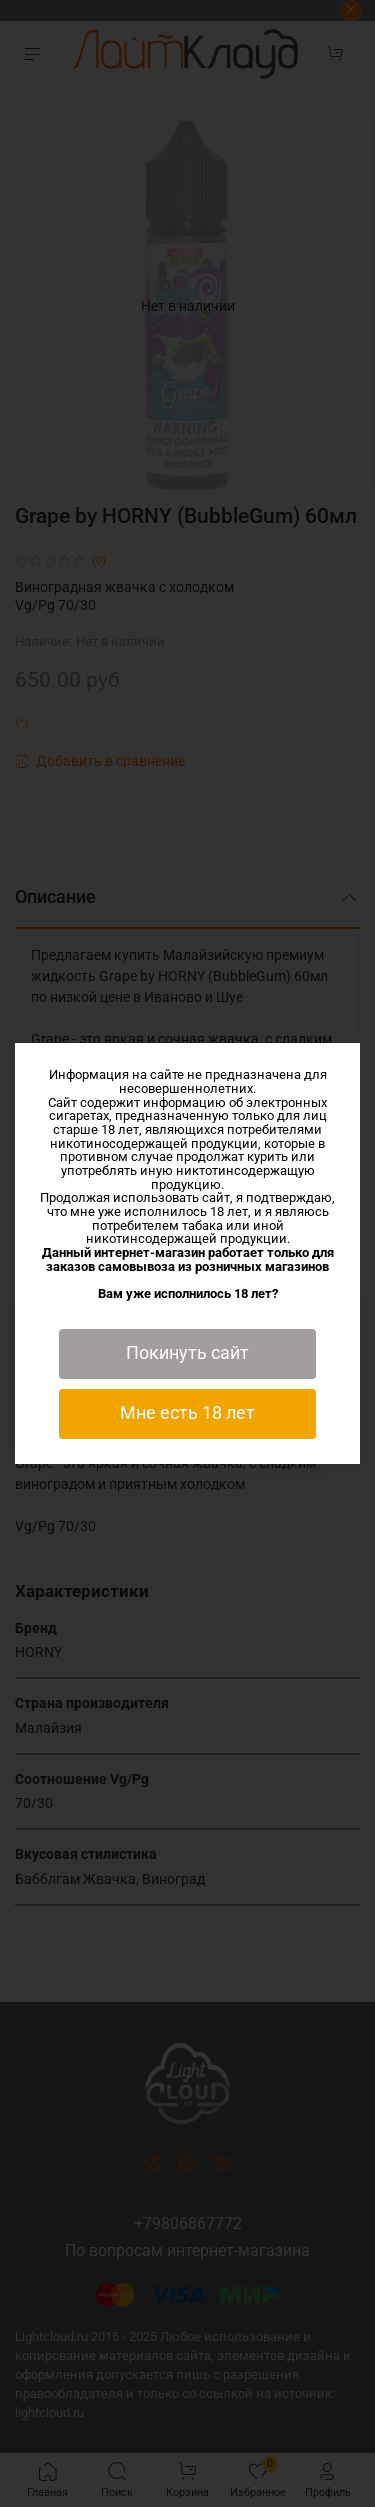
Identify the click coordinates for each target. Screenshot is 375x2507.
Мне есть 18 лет (187, 1413)
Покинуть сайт (187, 1353)
